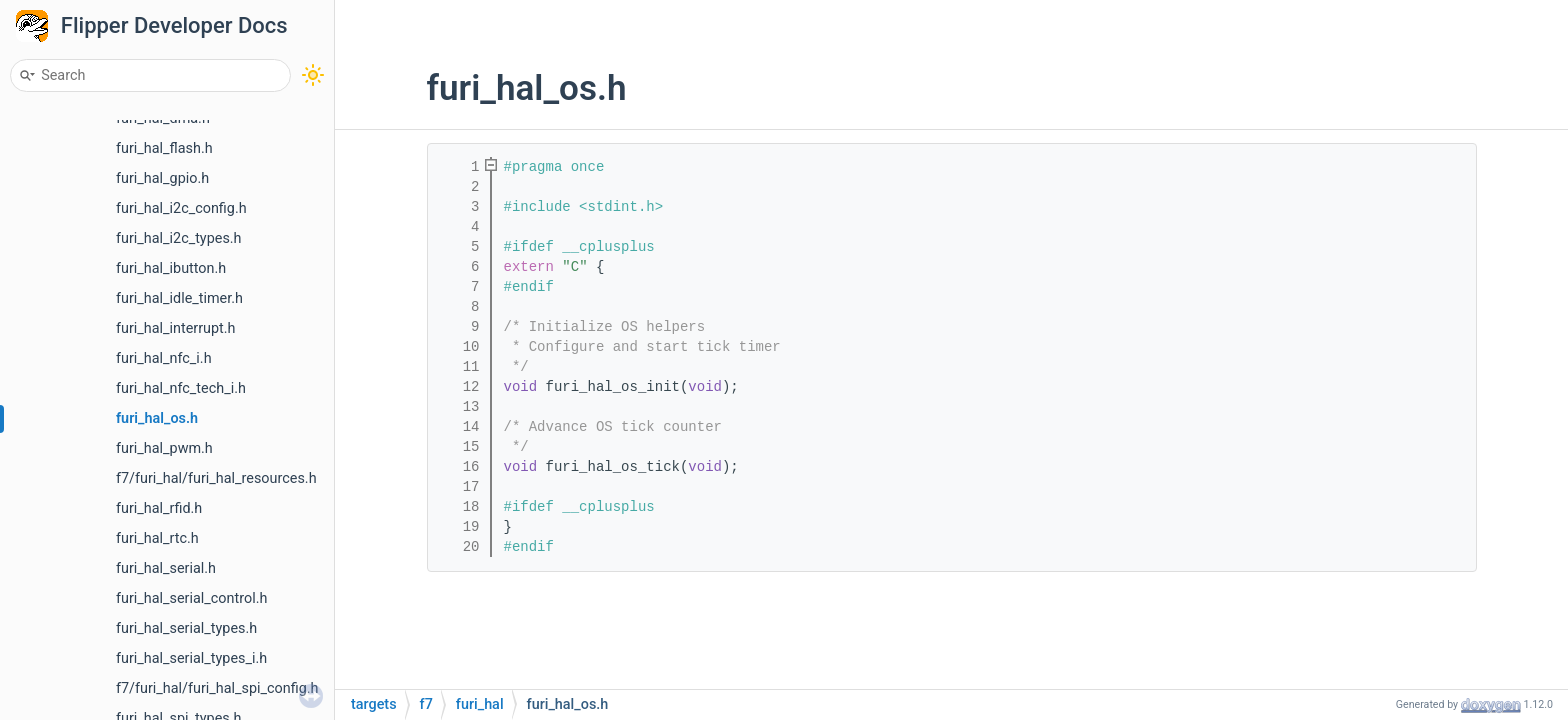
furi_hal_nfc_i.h (164, 358)
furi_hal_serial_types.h (186, 628)
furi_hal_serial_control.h (191, 598)
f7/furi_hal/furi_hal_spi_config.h (217, 688)
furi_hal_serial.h (166, 568)
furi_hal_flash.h (164, 148)
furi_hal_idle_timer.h (179, 298)
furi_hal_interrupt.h (176, 328)
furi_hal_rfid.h (159, 508)
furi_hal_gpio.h (162, 178)
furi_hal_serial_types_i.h (191, 658)
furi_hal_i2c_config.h (181, 208)
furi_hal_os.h (157, 418)
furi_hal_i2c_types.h (179, 238)
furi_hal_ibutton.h (171, 268)
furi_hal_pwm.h (164, 448)
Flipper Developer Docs (174, 25)
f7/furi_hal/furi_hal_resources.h (216, 478)
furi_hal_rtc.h (157, 538)
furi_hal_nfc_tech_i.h (181, 388)
